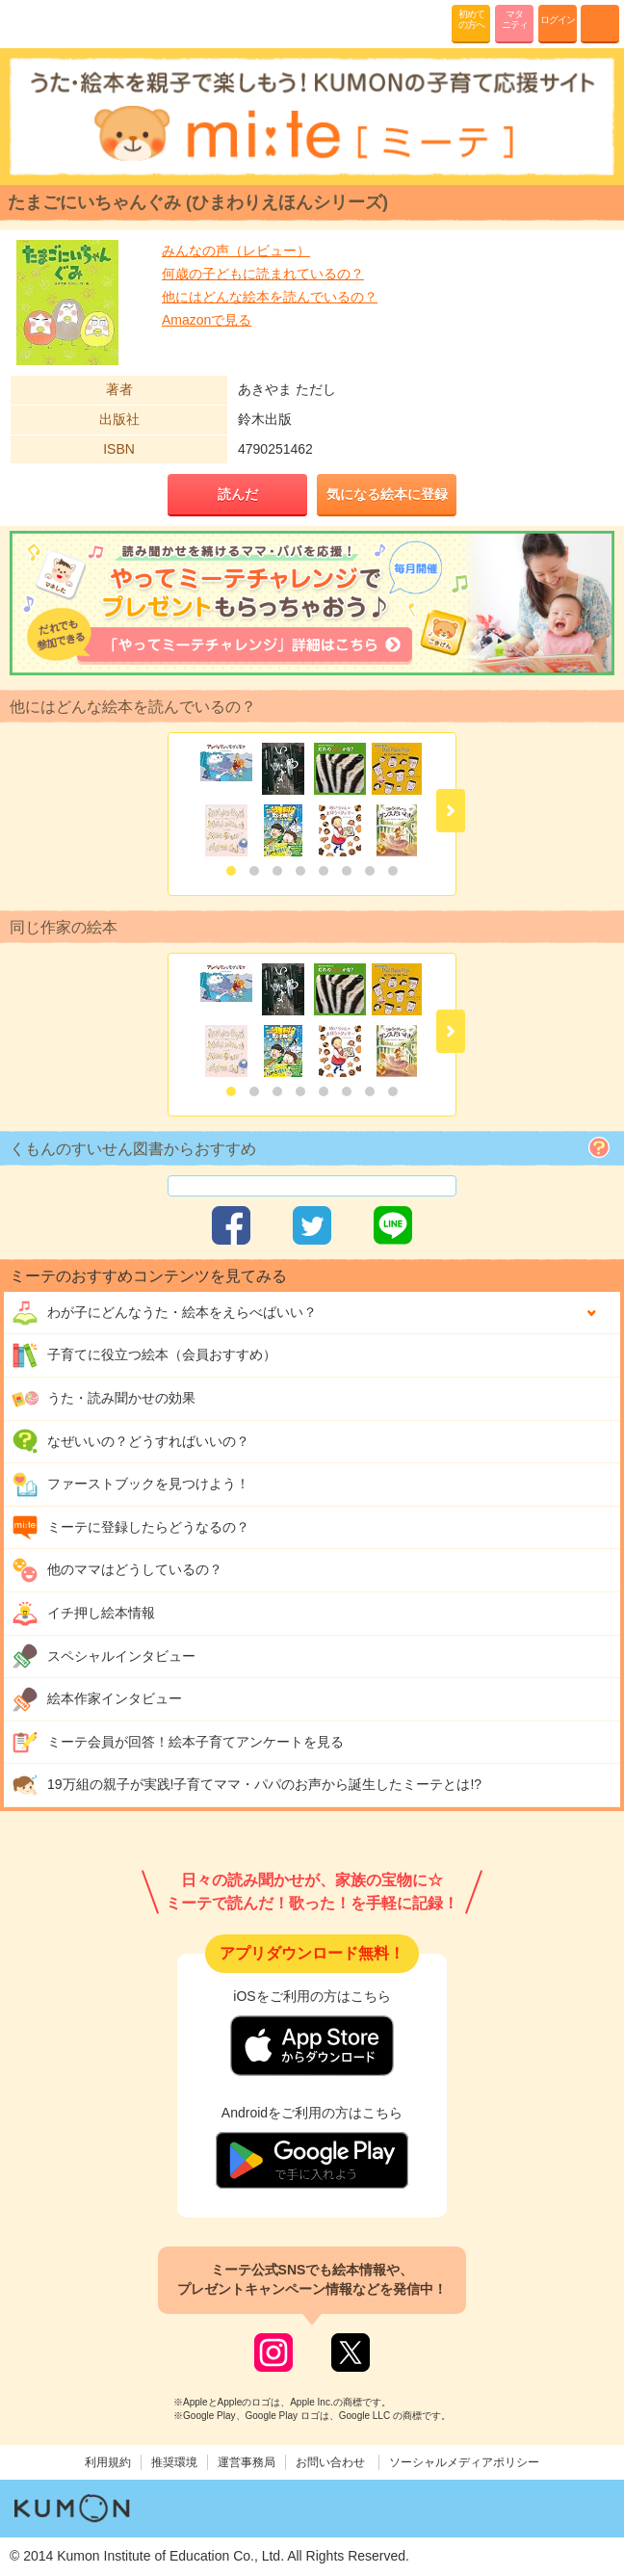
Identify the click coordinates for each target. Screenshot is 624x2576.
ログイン (557, 19)
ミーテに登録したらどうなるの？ (130, 1527)
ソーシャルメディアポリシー (464, 2462)
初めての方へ (471, 19)
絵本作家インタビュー (97, 1699)
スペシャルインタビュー (103, 1656)
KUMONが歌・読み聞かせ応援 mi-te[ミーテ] (60, 23)
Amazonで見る (206, 320)
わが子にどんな (164, 1313)
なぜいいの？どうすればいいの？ (130, 1441)
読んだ (238, 494)
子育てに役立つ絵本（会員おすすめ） (144, 1355)
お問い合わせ (330, 2462)
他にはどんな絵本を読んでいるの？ (269, 296)
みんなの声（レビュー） (236, 250)
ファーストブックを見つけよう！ (130, 1484)
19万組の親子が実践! (246, 1785)
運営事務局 (246, 2462)
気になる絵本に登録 (387, 494)
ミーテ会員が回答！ (178, 1742)
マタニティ (515, 19)
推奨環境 (174, 2462)
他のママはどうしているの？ (117, 1570)
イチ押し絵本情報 (83, 1613)
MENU (600, 24)
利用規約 (108, 2462)
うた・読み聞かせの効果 (103, 1398)
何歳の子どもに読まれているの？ (263, 273)
